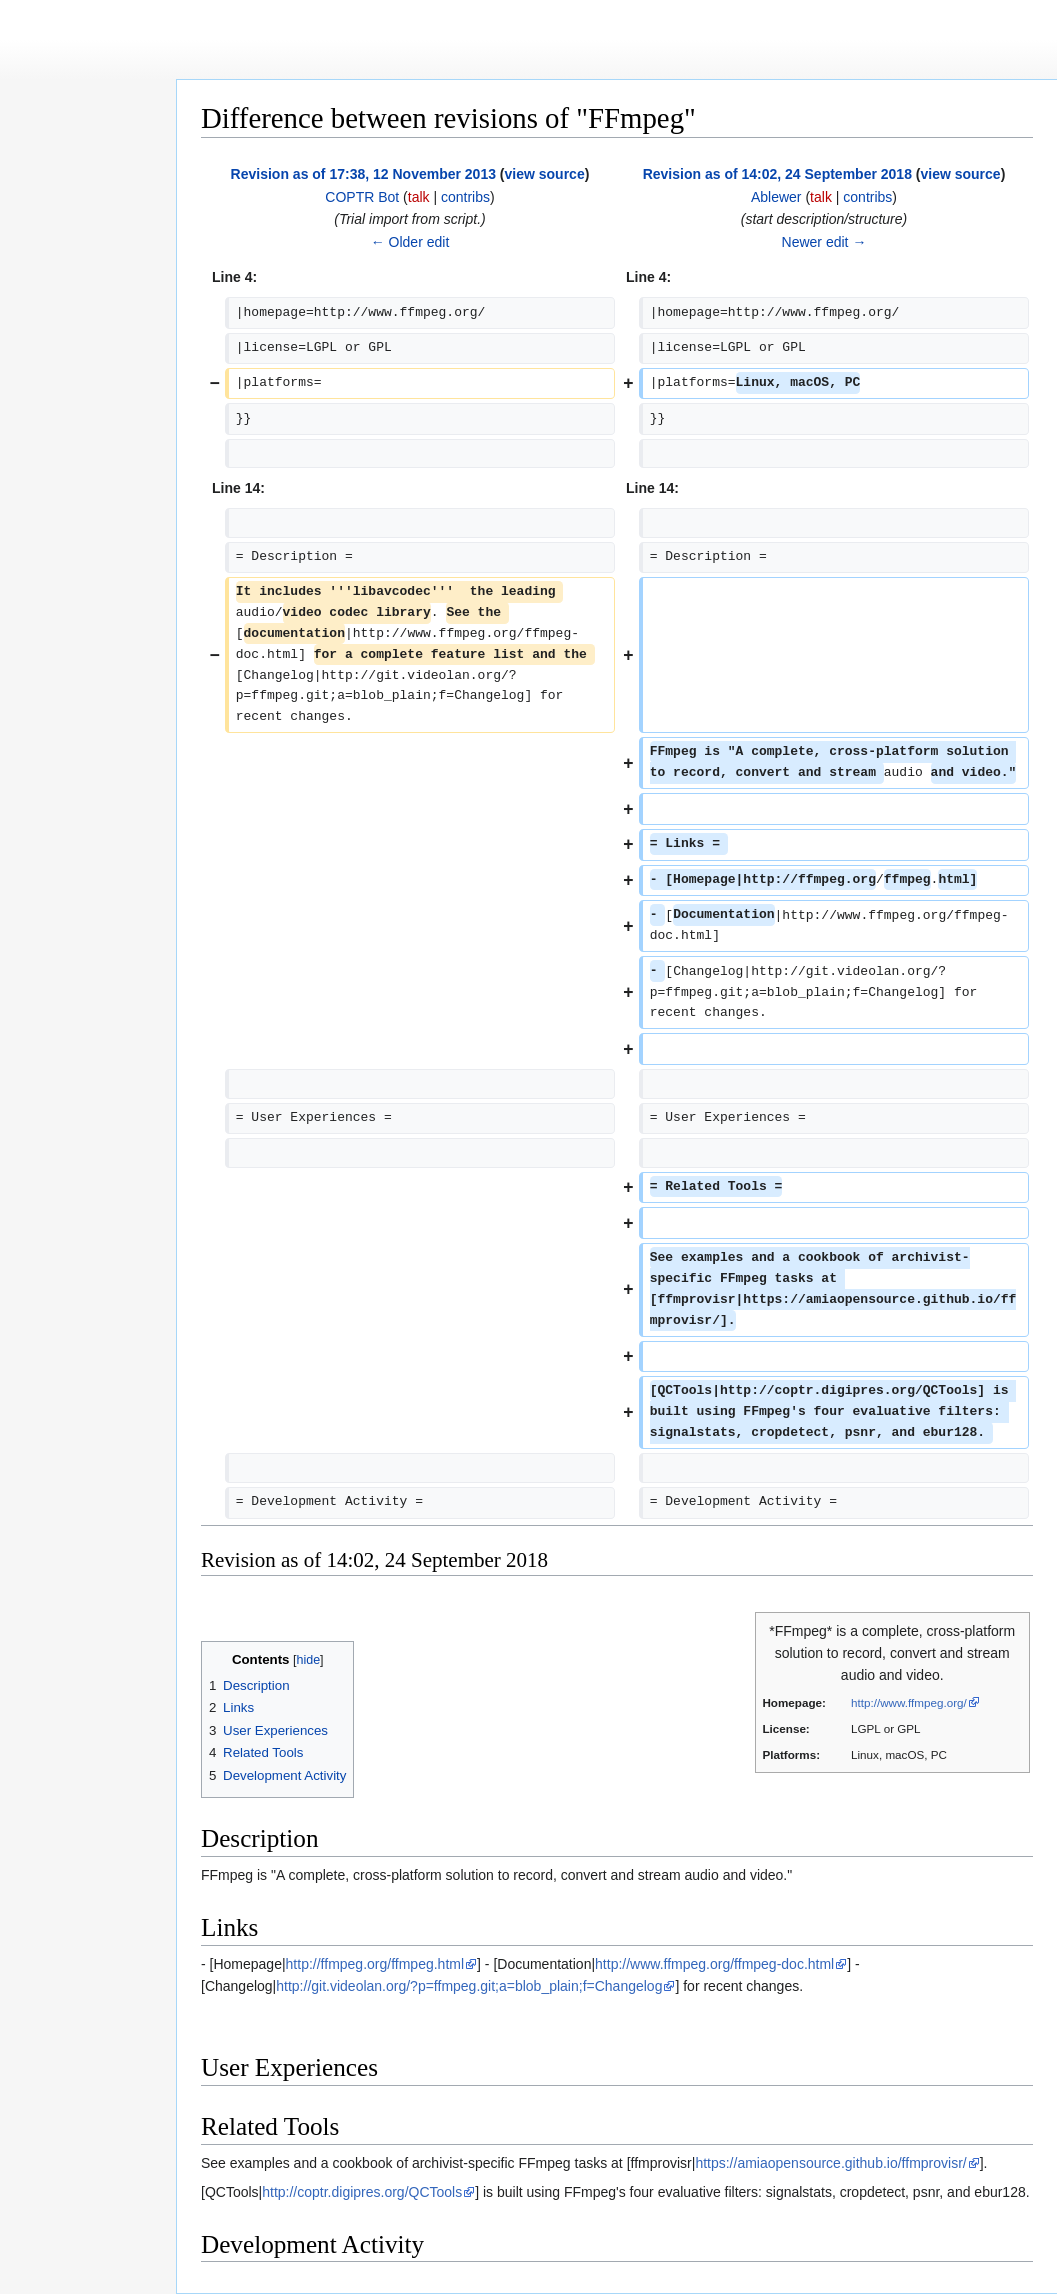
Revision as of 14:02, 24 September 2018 (777, 174)
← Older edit (410, 242)
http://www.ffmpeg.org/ (909, 1702)
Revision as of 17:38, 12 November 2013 (363, 174)
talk (419, 197)
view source (545, 174)
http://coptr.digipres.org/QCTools (362, 2192)
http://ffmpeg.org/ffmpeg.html (375, 1964)
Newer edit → (824, 242)
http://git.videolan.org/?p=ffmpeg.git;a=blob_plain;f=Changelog (469, 1986)
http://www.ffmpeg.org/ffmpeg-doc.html (714, 1964)
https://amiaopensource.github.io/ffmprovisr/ (830, 2163)
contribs (465, 197)
